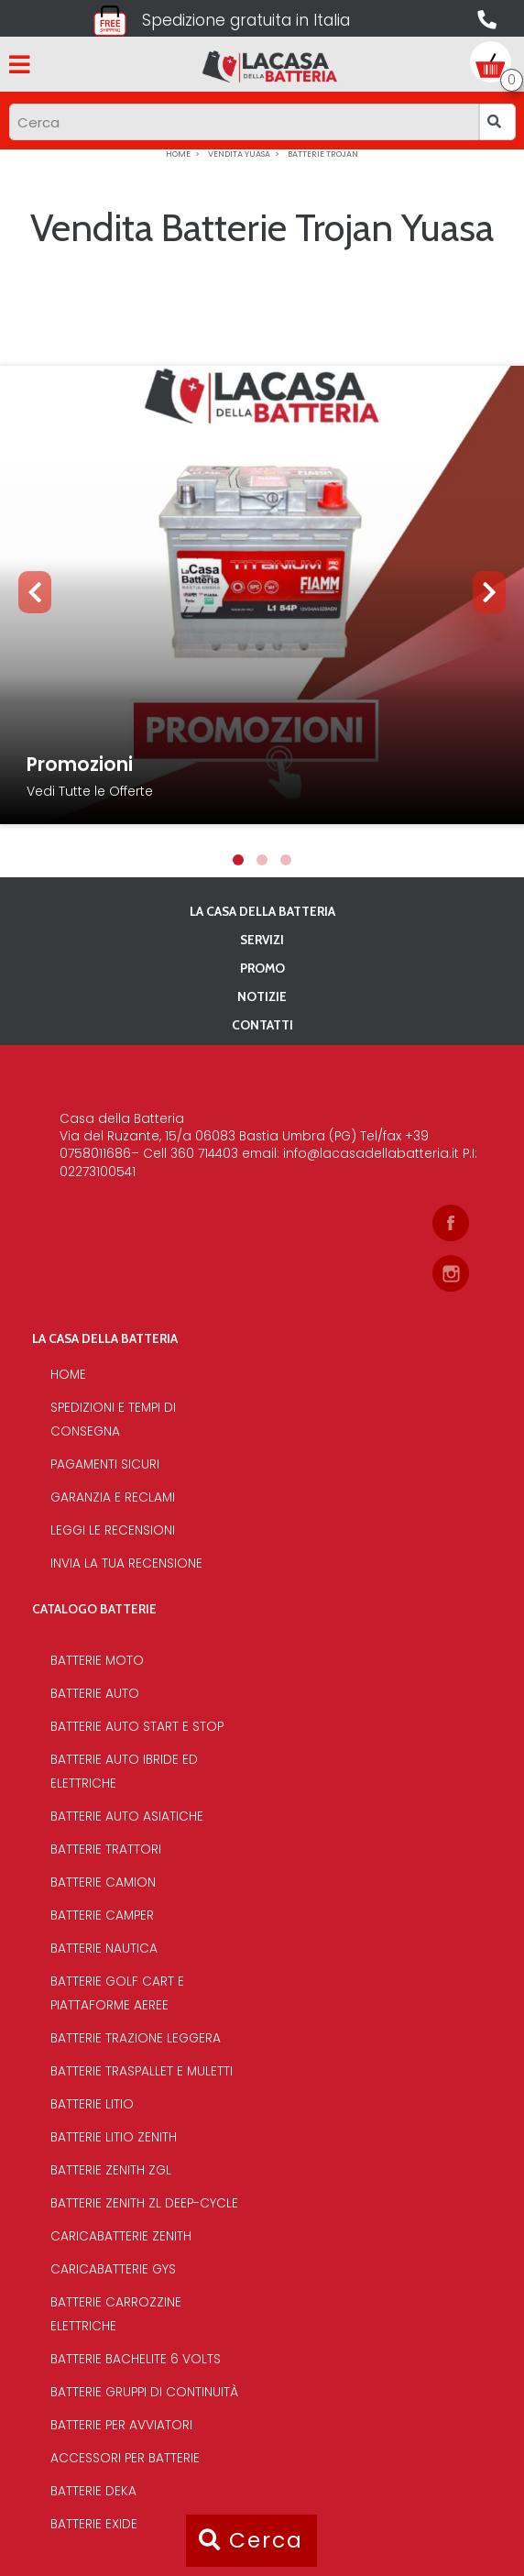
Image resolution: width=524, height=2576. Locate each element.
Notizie (262, 996)
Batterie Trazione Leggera (135, 2038)
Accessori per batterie (125, 2458)
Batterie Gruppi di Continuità (144, 2392)
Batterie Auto (94, 1693)
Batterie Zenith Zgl (110, 2170)
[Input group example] (244, 122)
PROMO (262, 968)
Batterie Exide (93, 2524)
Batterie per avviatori (121, 2425)
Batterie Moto (97, 1660)
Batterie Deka (93, 2491)
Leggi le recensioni (112, 1530)
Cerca (251, 2540)
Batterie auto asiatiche (126, 1816)
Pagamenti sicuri (104, 1464)
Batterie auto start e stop (137, 1726)
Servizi (262, 939)
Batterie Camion (103, 1882)
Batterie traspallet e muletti (141, 2071)
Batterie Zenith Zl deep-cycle (144, 2203)
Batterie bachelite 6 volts (135, 2359)
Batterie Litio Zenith (113, 2137)
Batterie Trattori (105, 1849)
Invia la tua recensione (126, 1563)
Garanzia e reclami (112, 1497)
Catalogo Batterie (94, 1609)
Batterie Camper (102, 1915)
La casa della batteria (262, 911)
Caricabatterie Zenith (120, 2236)
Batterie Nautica (104, 1948)
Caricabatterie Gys (113, 2269)
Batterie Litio (92, 2104)
